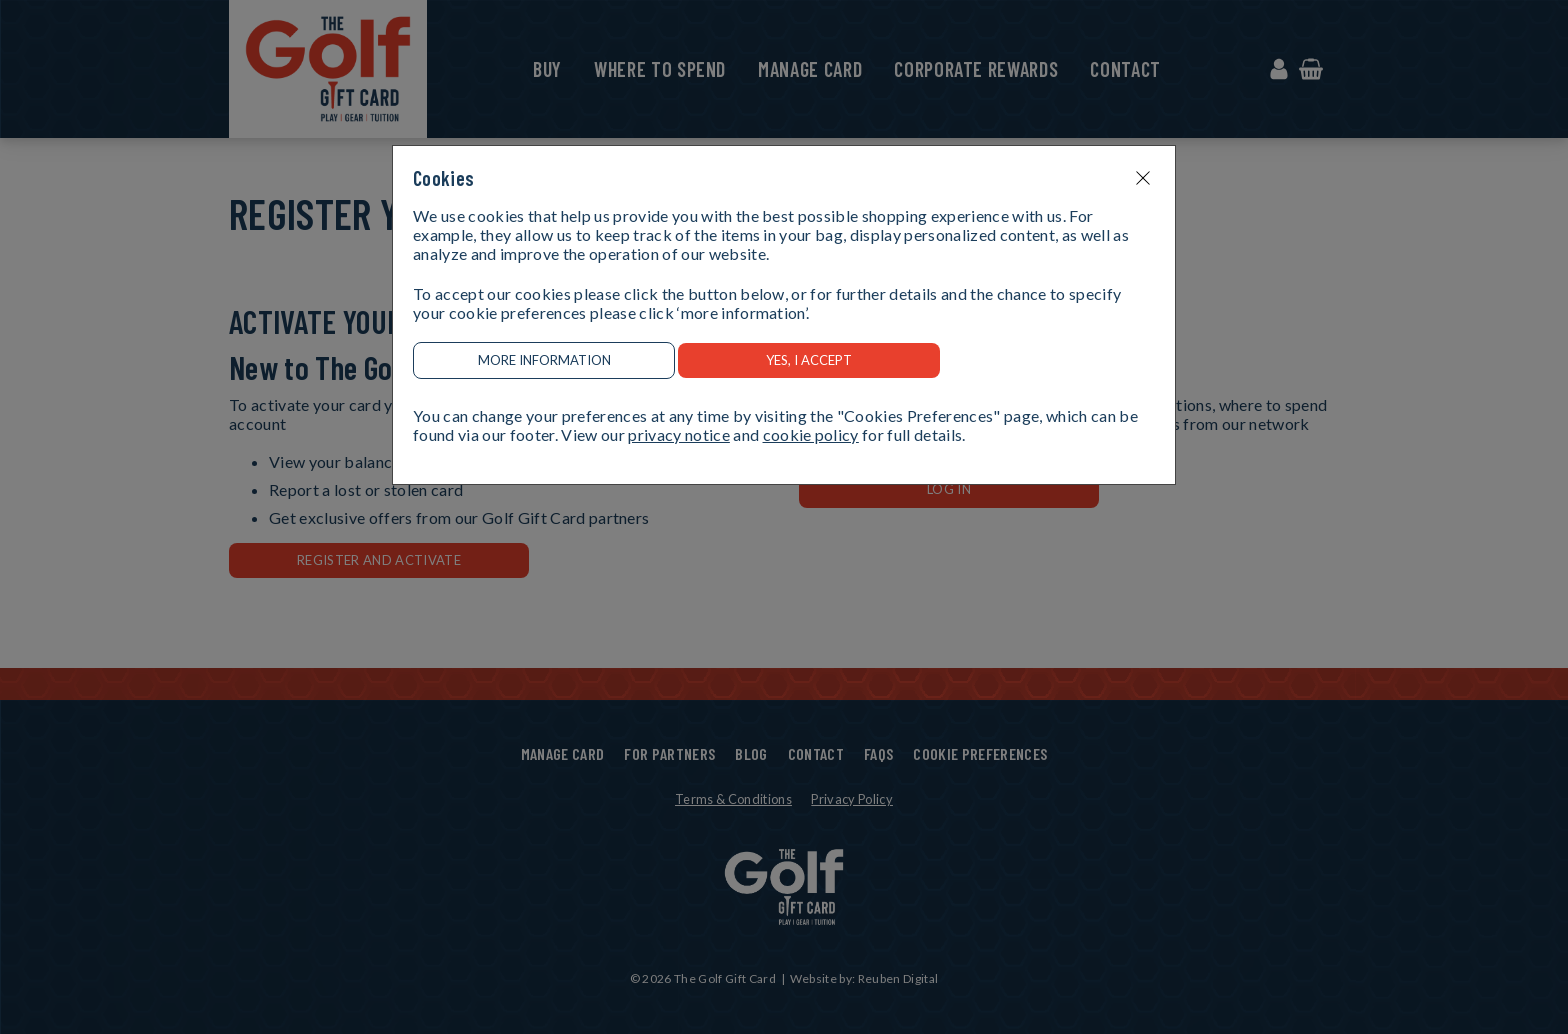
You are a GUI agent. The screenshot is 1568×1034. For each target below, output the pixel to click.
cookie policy (811, 434)
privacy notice (679, 434)
